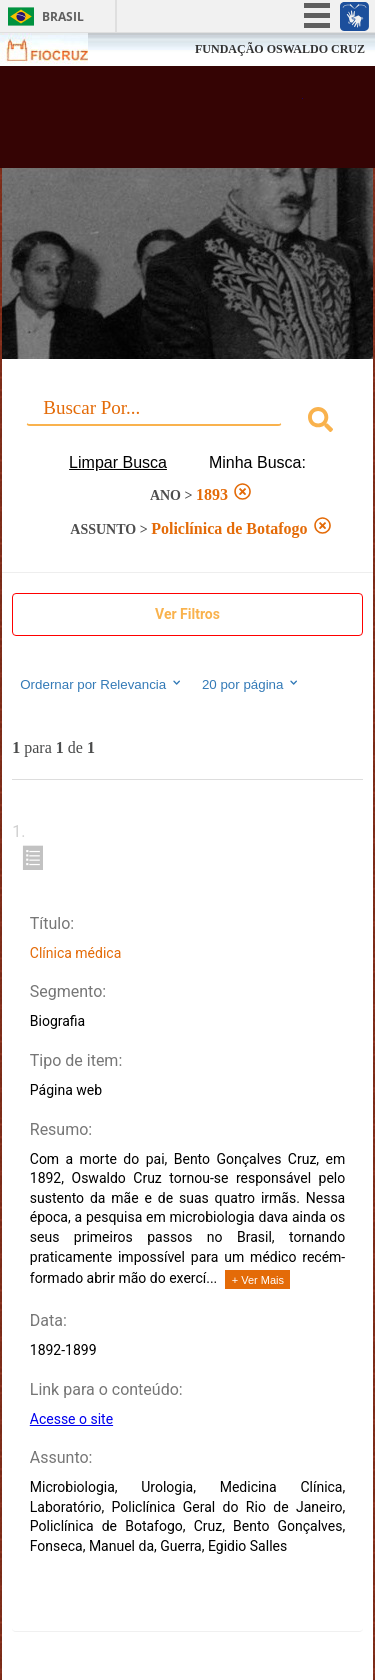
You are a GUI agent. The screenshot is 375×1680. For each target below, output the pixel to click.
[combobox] (187, 422)
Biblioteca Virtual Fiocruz (160, 123)
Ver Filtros (187, 614)
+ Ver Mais (258, 1280)
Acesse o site (71, 1419)
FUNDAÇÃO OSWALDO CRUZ (280, 49)
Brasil (63, 16)
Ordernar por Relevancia (101, 684)
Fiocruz (59, 49)
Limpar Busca (118, 462)
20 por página (251, 684)
